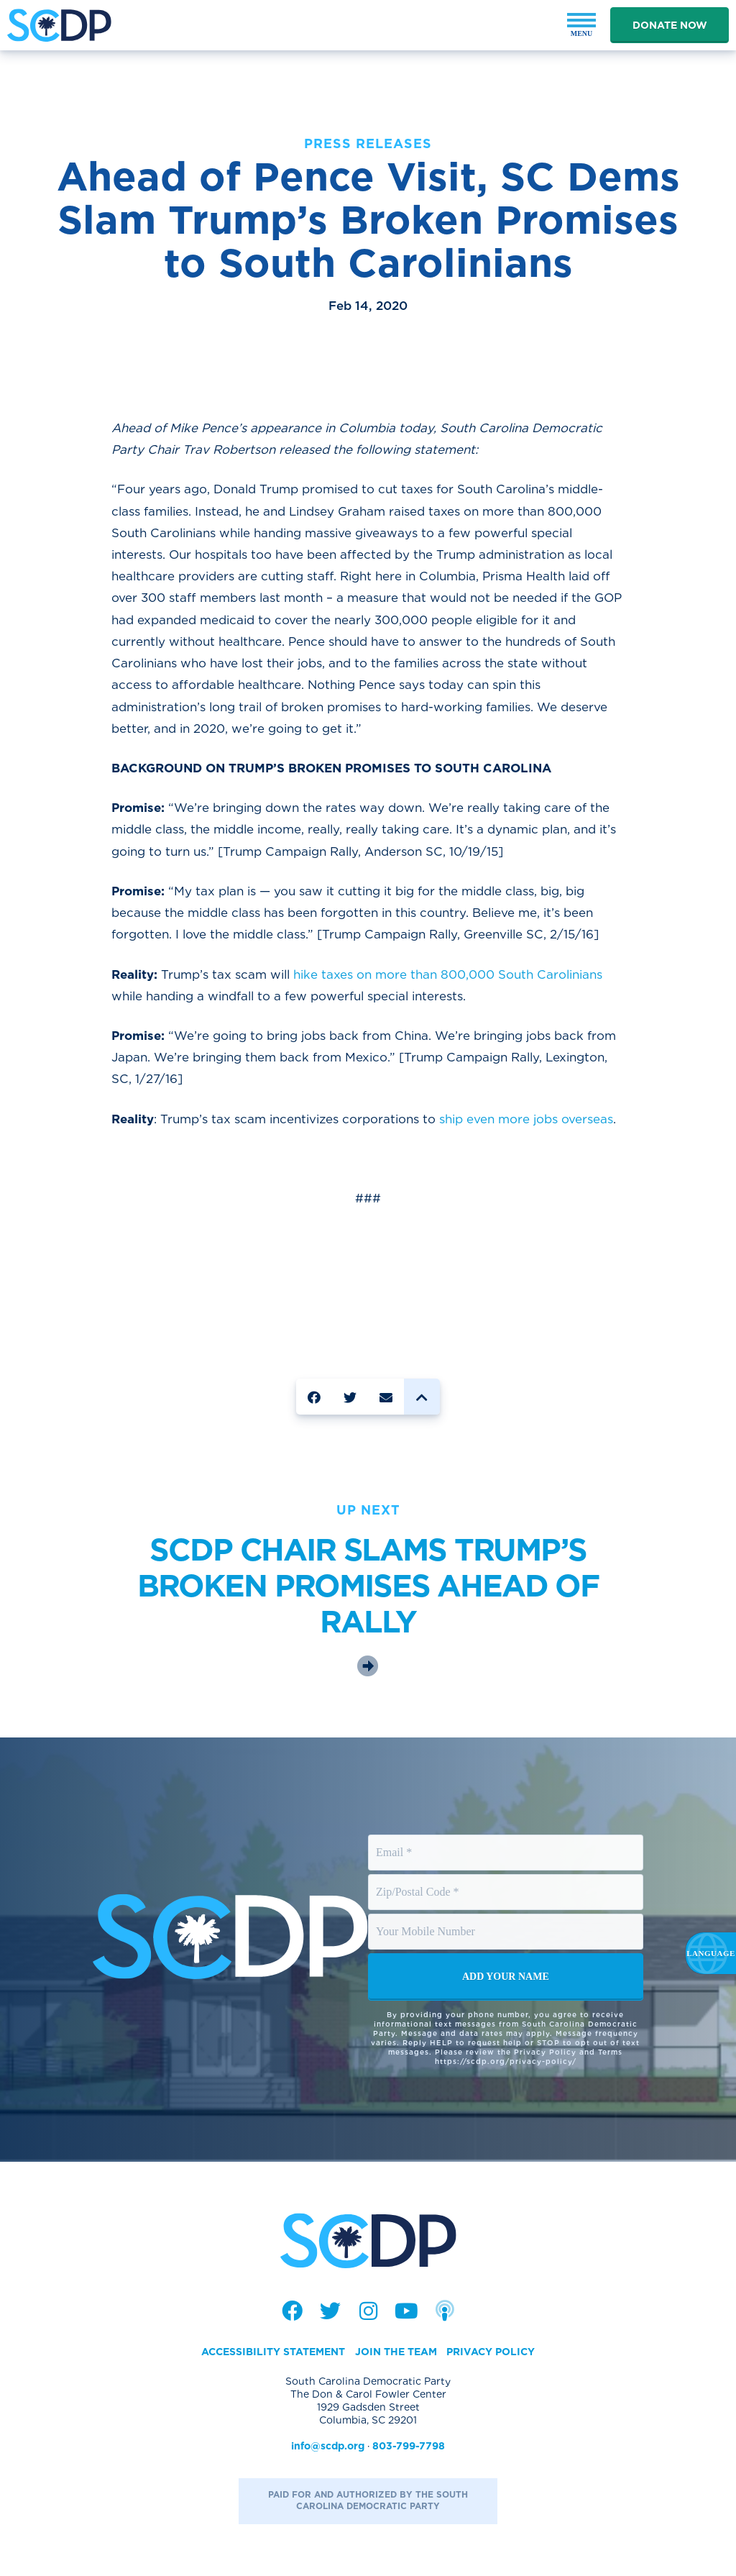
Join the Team (396, 2351)
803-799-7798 (408, 2446)
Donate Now (669, 25)
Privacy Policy (490, 2351)
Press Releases (368, 143)
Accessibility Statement (273, 2351)
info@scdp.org (327, 2446)
